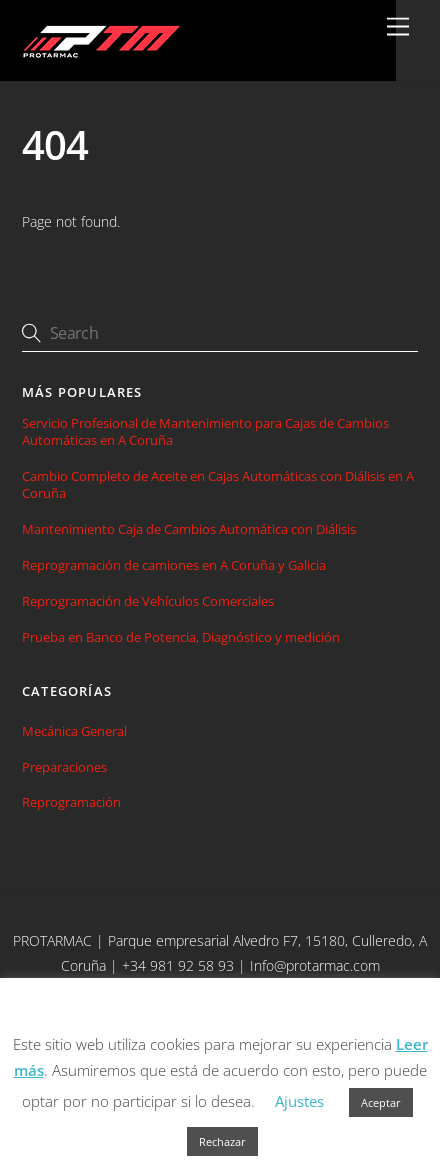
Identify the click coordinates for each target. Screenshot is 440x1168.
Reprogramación (71, 802)
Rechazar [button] (222, 1141)
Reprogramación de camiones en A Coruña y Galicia (174, 565)
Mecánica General (74, 731)
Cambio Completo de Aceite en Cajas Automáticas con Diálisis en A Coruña (218, 485)
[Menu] (398, 27)
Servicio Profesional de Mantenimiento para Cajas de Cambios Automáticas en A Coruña (205, 432)
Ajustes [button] (299, 1101)
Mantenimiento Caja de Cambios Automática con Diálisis (189, 529)
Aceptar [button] (381, 1102)
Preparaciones (64, 767)
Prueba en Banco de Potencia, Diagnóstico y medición (181, 637)
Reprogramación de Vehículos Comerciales (148, 601)
